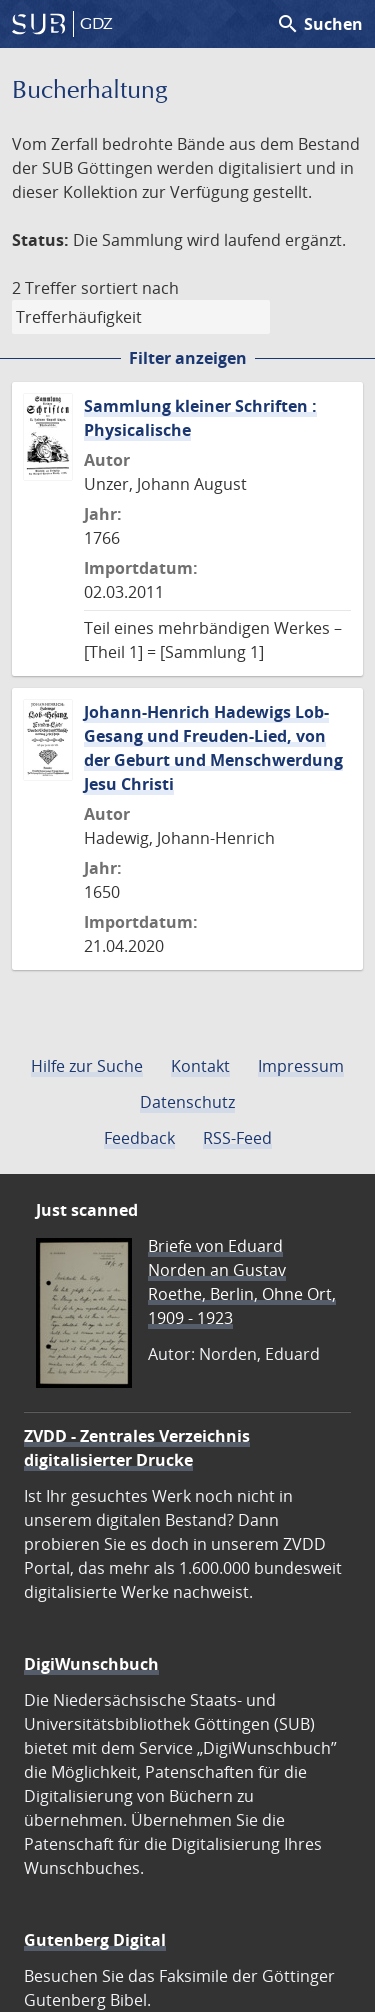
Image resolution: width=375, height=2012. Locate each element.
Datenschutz (187, 1102)
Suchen (319, 24)
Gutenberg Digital (95, 1940)
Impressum (301, 1066)
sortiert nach (130, 288)
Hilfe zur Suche (87, 1066)
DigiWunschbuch (91, 1664)
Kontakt (200, 1066)
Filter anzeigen (188, 358)
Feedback (139, 1138)
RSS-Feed (237, 1138)
